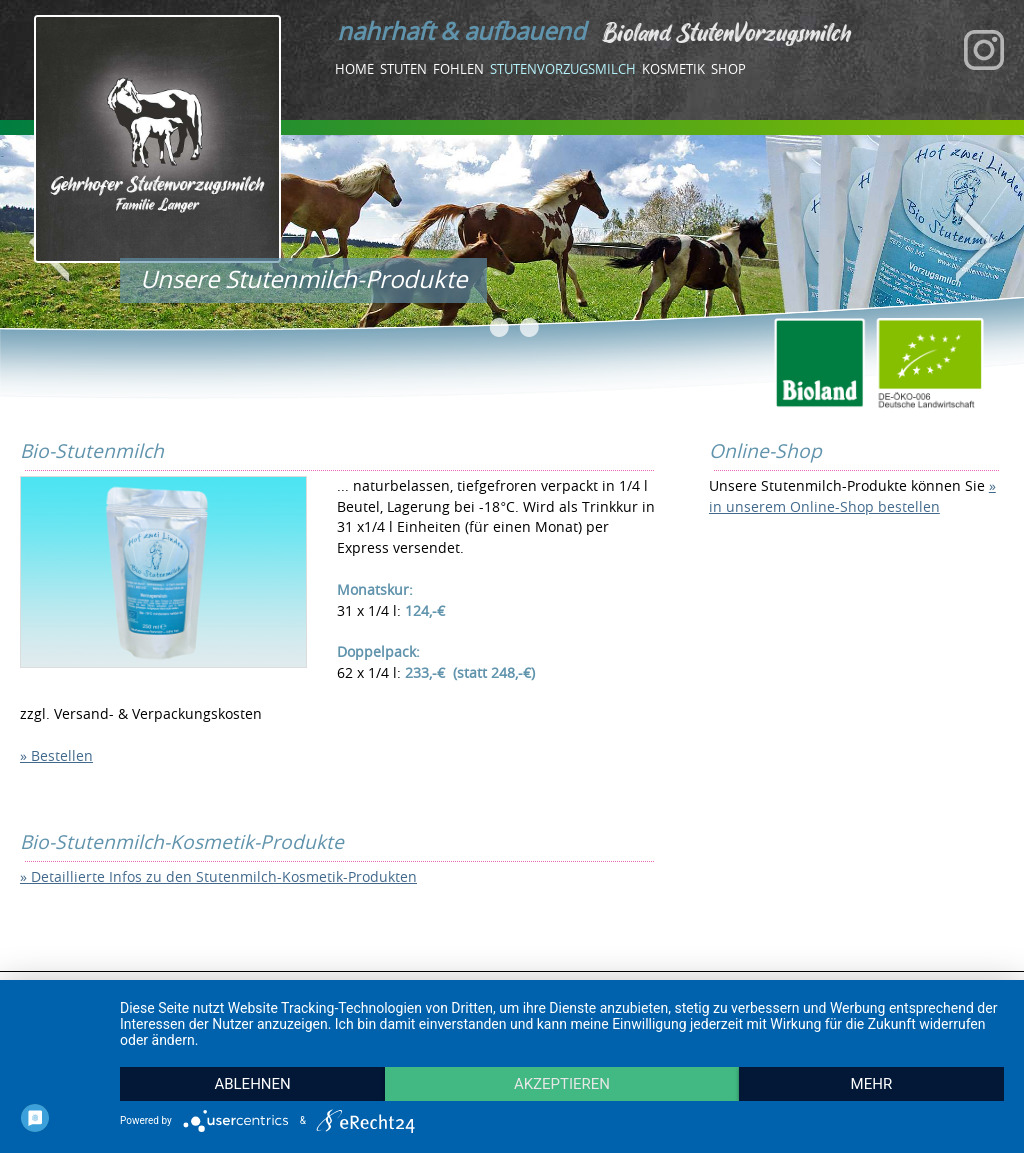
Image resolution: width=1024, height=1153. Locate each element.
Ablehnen (252, 1084)
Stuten (403, 69)
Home (354, 69)
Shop (728, 69)
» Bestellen (56, 755)
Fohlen (458, 69)
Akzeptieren (562, 1084)
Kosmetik (673, 69)
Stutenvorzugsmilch (563, 69)
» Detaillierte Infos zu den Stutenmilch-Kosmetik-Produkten (218, 876)
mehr (872, 1084)
